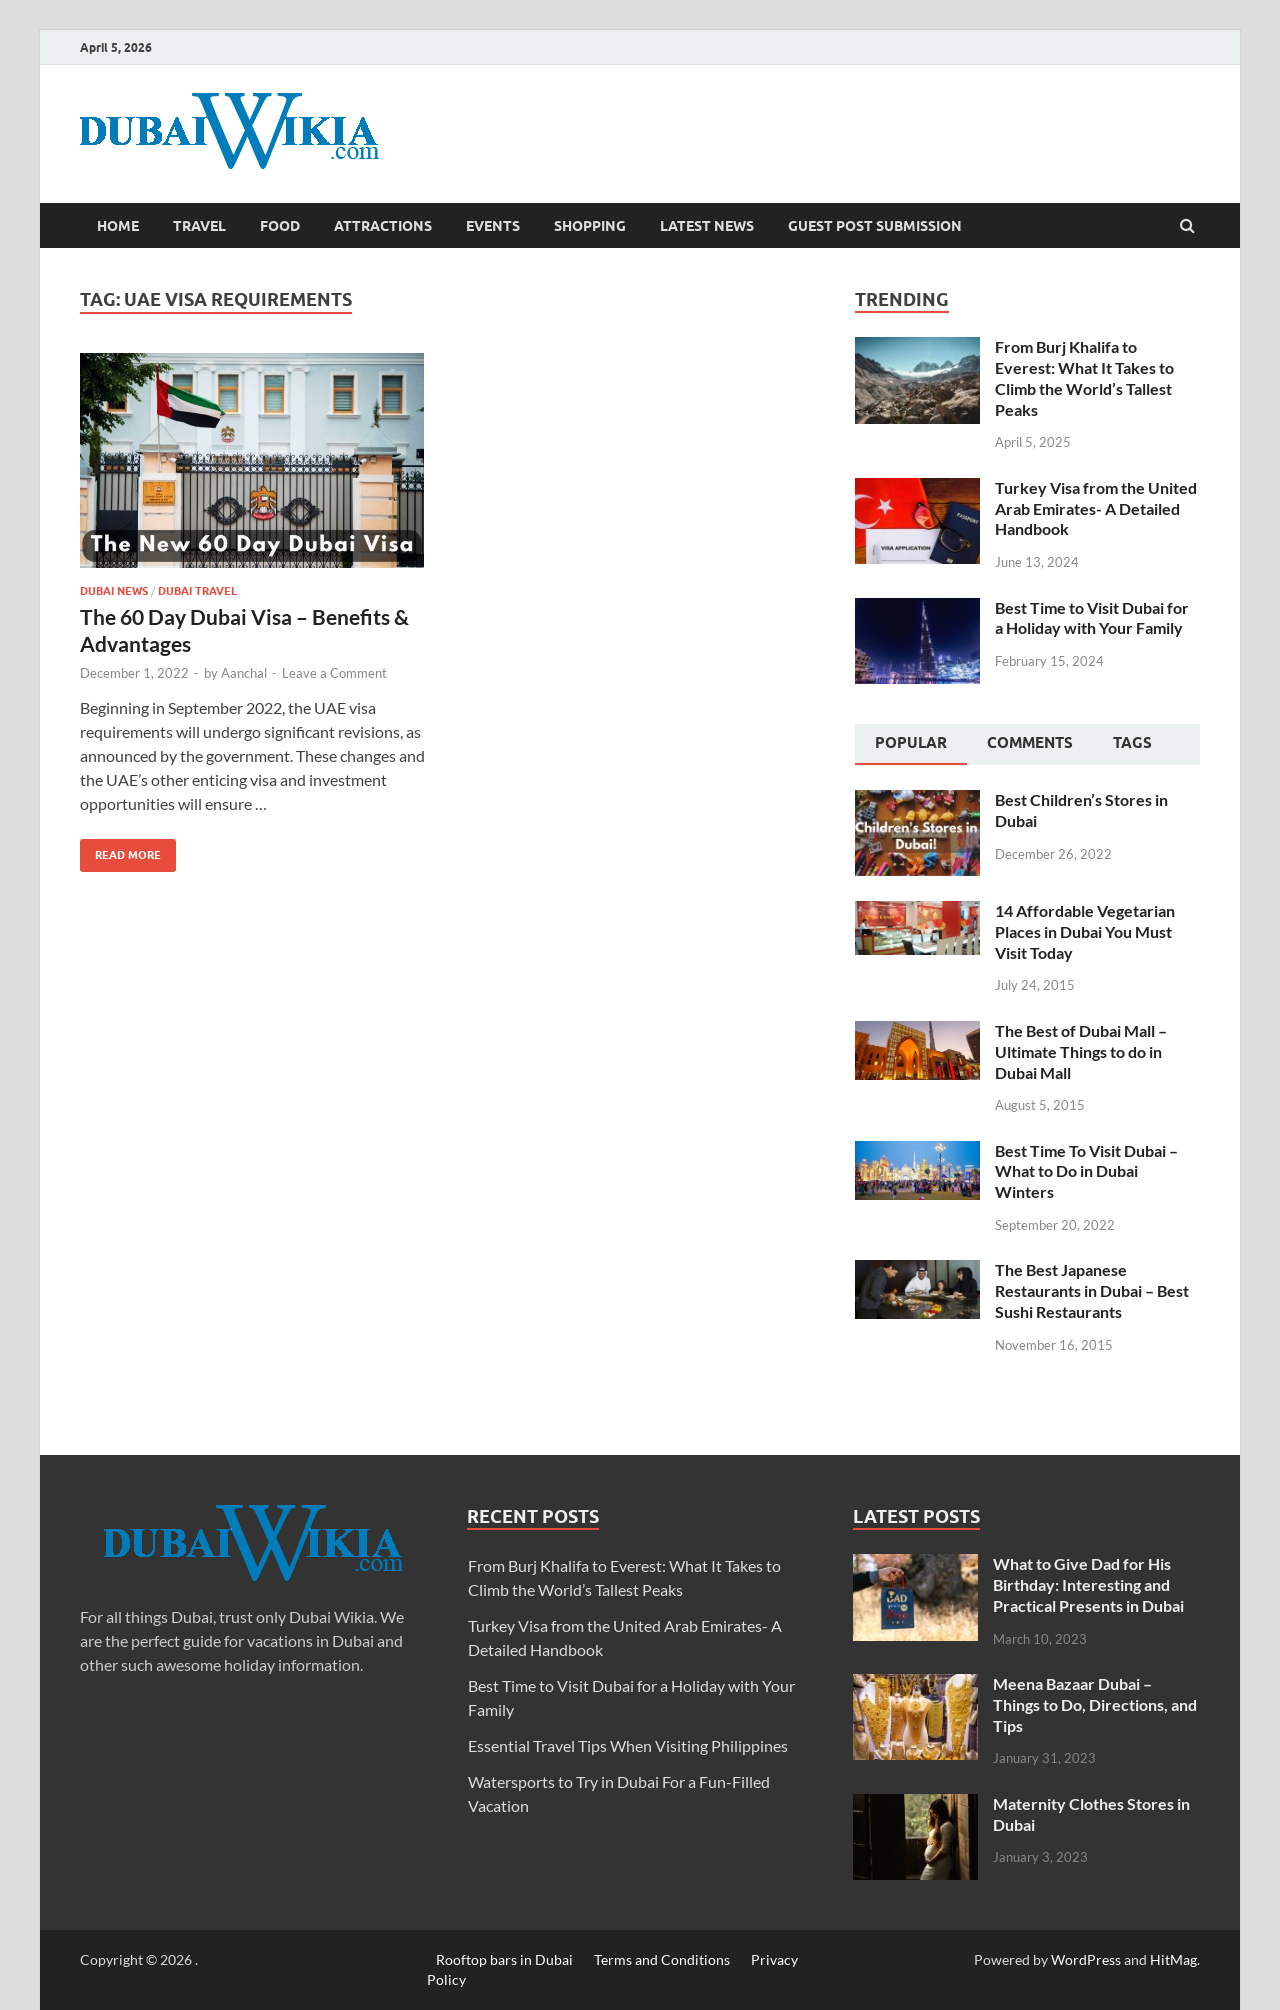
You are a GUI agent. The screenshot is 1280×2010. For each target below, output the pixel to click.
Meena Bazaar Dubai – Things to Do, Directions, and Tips (1095, 1704)
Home (118, 226)
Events (493, 226)
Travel (199, 226)
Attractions (383, 226)
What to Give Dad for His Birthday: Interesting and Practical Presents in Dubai (1088, 1584)
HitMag (1173, 1959)
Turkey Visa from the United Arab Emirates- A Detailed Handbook (1096, 508)
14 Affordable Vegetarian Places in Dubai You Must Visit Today (1085, 931)
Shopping (590, 226)
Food (280, 226)
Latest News (707, 226)
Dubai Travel (197, 591)
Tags (1132, 743)
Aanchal (244, 673)
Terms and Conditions (662, 1959)
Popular (911, 743)
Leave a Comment (334, 673)
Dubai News (114, 591)
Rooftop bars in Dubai (504, 1959)
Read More (120, 850)
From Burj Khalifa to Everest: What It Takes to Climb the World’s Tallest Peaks (1084, 377)
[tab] (911, 745)
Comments (1030, 743)
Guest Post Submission (875, 226)
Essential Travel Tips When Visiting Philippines (628, 1745)
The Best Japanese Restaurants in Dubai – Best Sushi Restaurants (1092, 1290)
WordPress (1086, 1959)
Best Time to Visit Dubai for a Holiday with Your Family (1092, 618)
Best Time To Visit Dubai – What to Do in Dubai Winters (1086, 1171)
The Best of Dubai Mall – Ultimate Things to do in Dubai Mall (1081, 1051)
